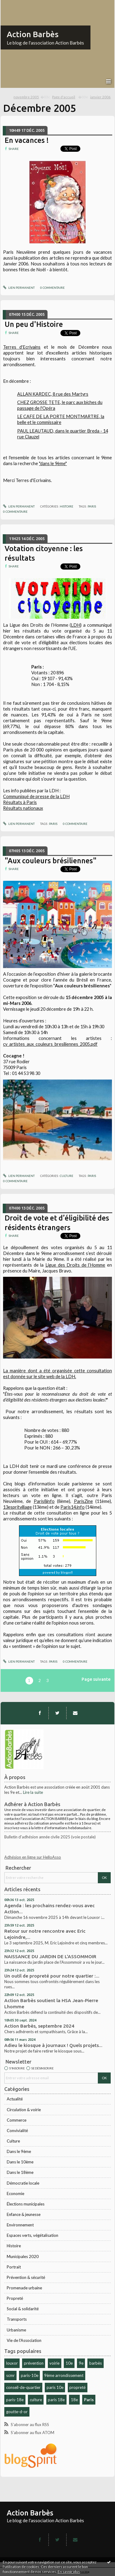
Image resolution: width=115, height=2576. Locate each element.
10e (69, 2363)
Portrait (14, 2266)
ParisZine (83, 1501)
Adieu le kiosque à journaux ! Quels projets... (53, 2045)
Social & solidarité (23, 2308)
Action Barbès (33, 34)
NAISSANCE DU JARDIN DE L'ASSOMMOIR (50, 1956)
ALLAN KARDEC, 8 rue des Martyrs (52, 394)
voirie (54, 2363)
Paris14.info (72, 1507)
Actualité (15, 2098)
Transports (17, 2319)
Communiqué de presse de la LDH (36, 796)
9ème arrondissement (63, 2375)
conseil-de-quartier (23, 2387)
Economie (15, 2193)
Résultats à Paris (20, 802)
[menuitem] (32, 97)
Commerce (16, 2120)
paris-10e (29, 2375)
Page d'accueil (63, 97)
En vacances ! (27, 140)
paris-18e (15, 2399)
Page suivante (96, 1679)
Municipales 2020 (23, 2256)
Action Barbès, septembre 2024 (39, 2026)
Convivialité (17, 2130)
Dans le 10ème (20, 2161)
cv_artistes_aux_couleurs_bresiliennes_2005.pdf (50, 1044)
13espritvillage (17, 1507)
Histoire (14, 2245)
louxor (12, 2363)
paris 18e (56, 2399)
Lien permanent (19, 287)
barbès (95, 2363)
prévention (34, 2363)
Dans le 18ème (20, 2172)
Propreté (15, 2298)
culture (36, 2399)
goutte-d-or (17, 2411)
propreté (77, 2387)
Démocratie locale (23, 2183)
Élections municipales (25, 2204)
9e (81, 2363)
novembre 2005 (26, 97)
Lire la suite (33, 1792)
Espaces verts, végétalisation (32, 2235)
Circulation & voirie (24, 2109)
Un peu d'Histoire (34, 324)
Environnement (20, 2224)
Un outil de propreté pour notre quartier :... (51, 1975)
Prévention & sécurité (26, 2277)
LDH (75, 625)
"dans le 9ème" (53, 463)
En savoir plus (69, 2571)
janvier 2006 (100, 97)
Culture (13, 2141)
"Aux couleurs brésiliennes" (51, 861)
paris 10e (55, 2387)
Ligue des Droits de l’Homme (75, 1265)
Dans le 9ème (19, 2151)
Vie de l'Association (24, 2340)
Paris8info (44, 1501)
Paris (89, 2399)
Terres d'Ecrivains (21, 347)
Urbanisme (16, 2329)
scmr (10, 2375)
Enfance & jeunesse (23, 2214)
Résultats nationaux (23, 808)
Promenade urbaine (24, 2287)
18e (74, 2399)
